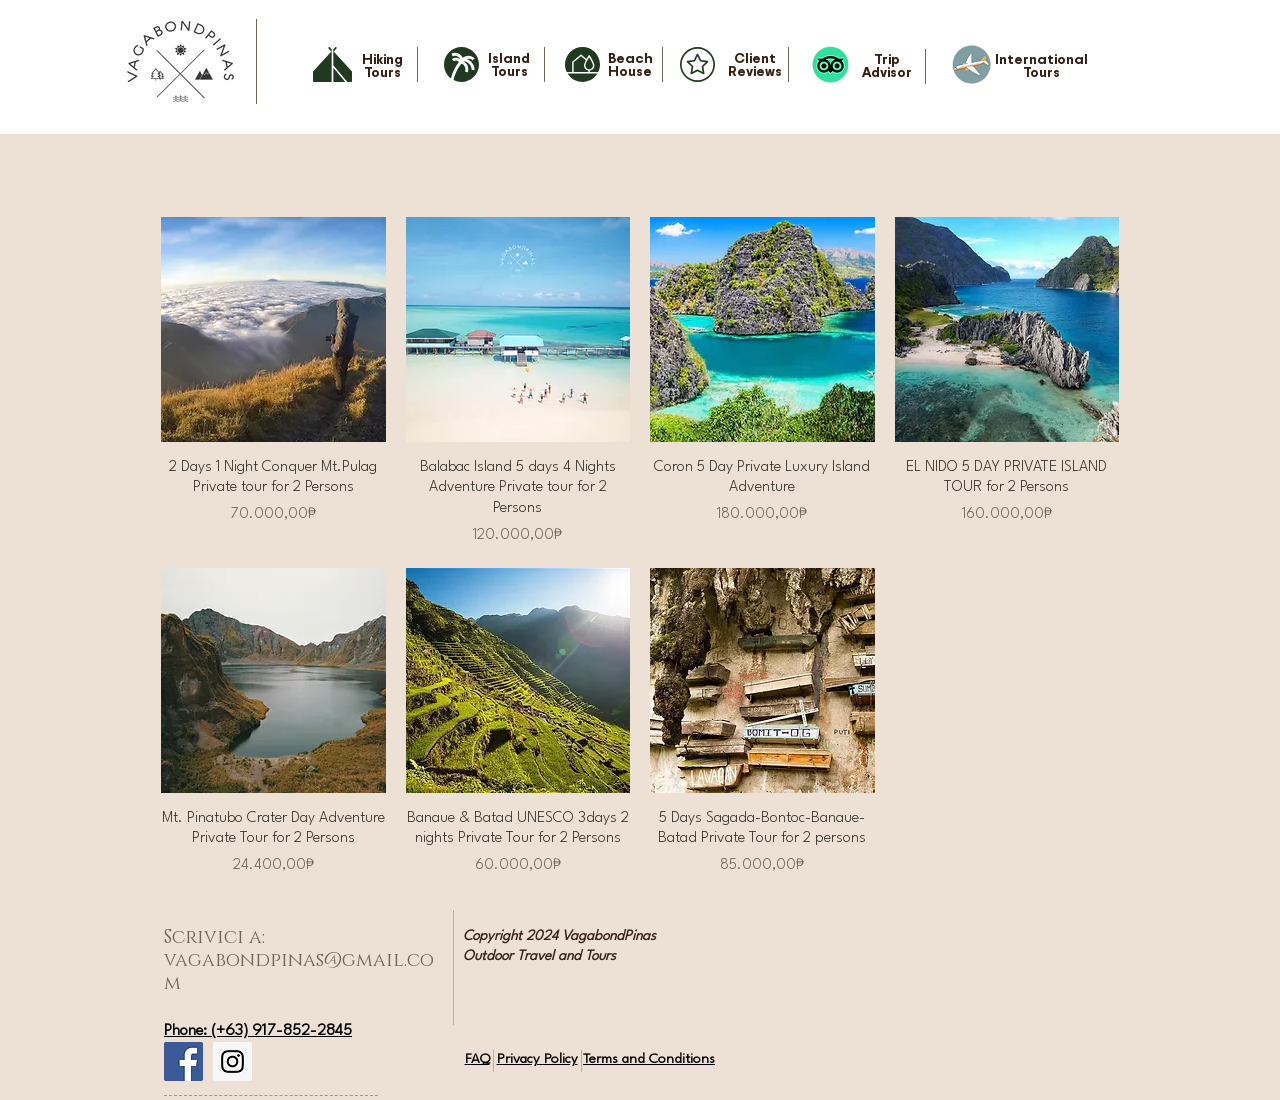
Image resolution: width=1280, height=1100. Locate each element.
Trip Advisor (887, 65)
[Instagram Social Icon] (232, 1061)
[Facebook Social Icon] (183, 1061)
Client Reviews (755, 64)
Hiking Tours (382, 65)
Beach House (630, 64)
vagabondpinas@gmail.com (299, 972)
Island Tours (509, 64)
